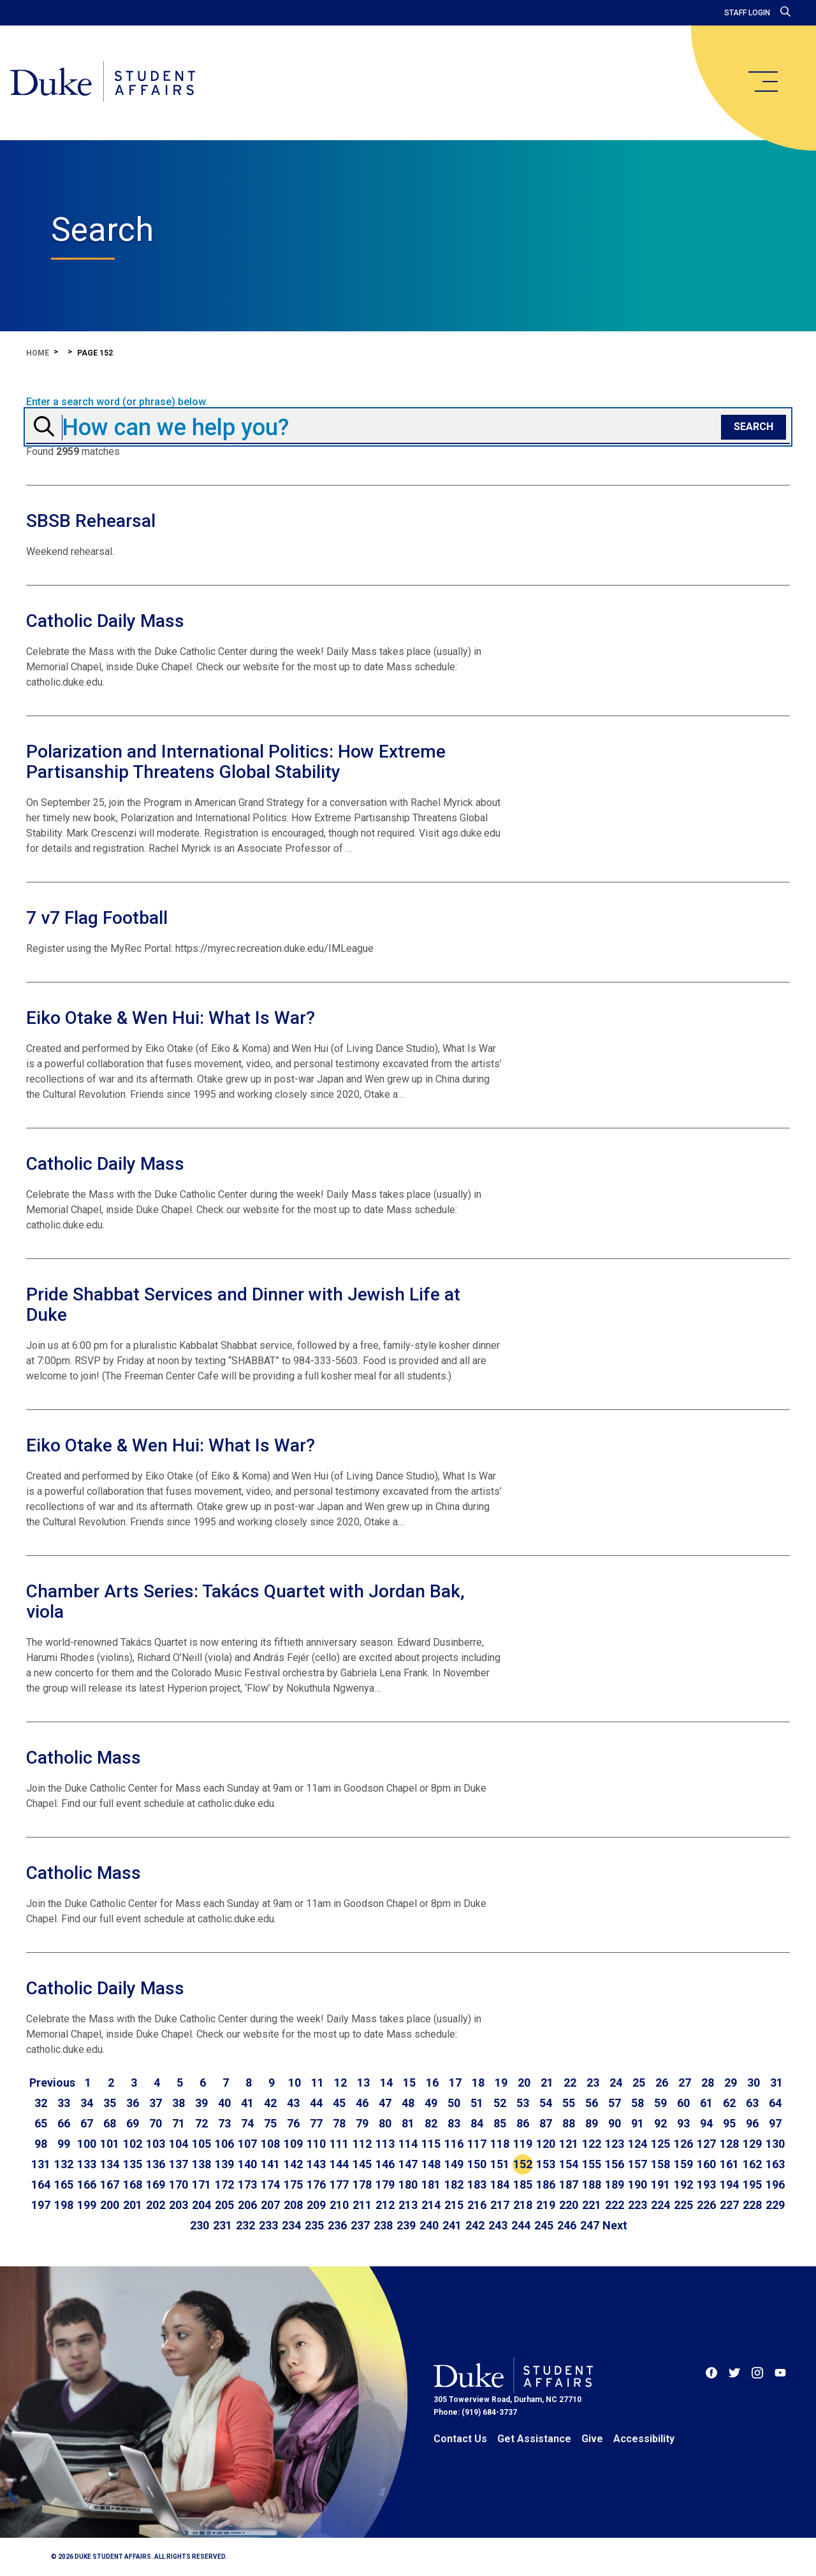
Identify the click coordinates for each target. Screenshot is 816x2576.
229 (775, 2205)
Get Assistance (534, 2439)
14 (386, 2082)
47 (385, 2103)
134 (109, 2164)
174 (270, 2184)
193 (706, 2184)
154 (568, 2164)
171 (201, 2184)
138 (201, 2164)
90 (614, 2123)
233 (268, 2225)
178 (362, 2184)
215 (453, 2205)
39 (201, 2103)
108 (270, 2143)
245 (543, 2225)
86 (522, 2123)
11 (317, 2082)
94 (706, 2123)
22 (570, 2082)
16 (432, 2082)
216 (476, 2205)
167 (109, 2184)
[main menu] (762, 81)
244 (520, 2225)
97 (775, 2123)
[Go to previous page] (52, 2083)
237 (360, 2225)
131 (40, 2164)
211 (362, 2205)
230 (199, 2225)
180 (408, 2184)
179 (385, 2184)
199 (86, 2205)
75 (270, 2123)
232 (245, 2225)
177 (339, 2184)
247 (589, 2225)
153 (545, 2164)
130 (775, 2143)
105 (201, 2143)
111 (339, 2143)
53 (522, 2103)
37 (155, 2103)
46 (362, 2103)
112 (362, 2143)
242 (474, 2225)
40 (224, 2103)
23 (592, 2082)
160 (706, 2164)
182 (453, 2184)
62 (729, 2103)
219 (545, 2205)
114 (408, 2143)
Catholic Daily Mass (105, 620)
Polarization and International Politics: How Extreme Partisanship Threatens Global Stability (236, 761)
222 (614, 2205)
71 (178, 2123)
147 (408, 2164)
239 (406, 2225)
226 (706, 2205)
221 (591, 2205)
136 (155, 2164)
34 (86, 2103)
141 (270, 2164)
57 (614, 2103)
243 (497, 2225)
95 (729, 2123)
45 (339, 2103)
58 (637, 2103)
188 (591, 2184)
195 (752, 2184)
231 (222, 2225)
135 (132, 2164)
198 (63, 2205)
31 (776, 2082)
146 (385, 2164)
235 (314, 2225)
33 (63, 2103)
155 (591, 2164)
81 (408, 2123)
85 (499, 2123)
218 (522, 2205)
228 (752, 2205)
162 (752, 2164)
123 (614, 2143)
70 (155, 2123)
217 (499, 2205)
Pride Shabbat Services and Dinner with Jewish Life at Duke (243, 1304)
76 (293, 2123)
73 (224, 2123)
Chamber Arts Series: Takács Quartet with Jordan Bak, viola (245, 1601)
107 (247, 2143)
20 (524, 2082)
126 (683, 2143)
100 (86, 2143)
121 (568, 2143)
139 (224, 2164)
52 (499, 2103)
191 (660, 2184)
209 (316, 2205)
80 (385, 2123)
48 (408, 2103)
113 (385, 2143)
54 (545, 2103)
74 (247, 2123)
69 (132, 2123)
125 (660, 2143)
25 (638, 2082)
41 (247, 2103)
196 (775, 2184)
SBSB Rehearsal (91, 520)
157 (637, 2164)
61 (706, 2103)
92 (660, 2123)
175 (293, 2184)
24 (615, 2082)
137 (178, 2164)
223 (637, 2205)
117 (476, 2143)
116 (453, 2143)
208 (293, 2205)
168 (132, 2184)
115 (431, 2143)
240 (429, 2225)
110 (316, 2143)
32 (40, 2103)
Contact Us (460, 2439)
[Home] (103, 82)
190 (637, 2184)
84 (476, 2123)
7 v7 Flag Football (97, 917)
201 (132, 2205)
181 (431, 2184)
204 (201, 2205)
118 (499, 2143)
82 (431, 2123)
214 (431, 2205)
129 (752, 2143)
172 (224, 2184)
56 (591, 2103)
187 (568, 2184)
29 (730, 2082)
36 (132, 2103)
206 (247, 2205)
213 (408, 2205)
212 (385, 2205)
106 (224, 2143)
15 (409, 2082)
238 (383, 2225)
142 (293, 2164)
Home (37, 353)
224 (660, 2205)
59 (660, 2103)
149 (453, 2164)
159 (683, 2164)
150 (476, 2164)
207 (270, 2205)
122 (591, 2143)
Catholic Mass (83, 1757)
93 (683, 2123)
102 (132, 2143)
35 (109, 2103)
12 (340, 2082)
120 (545, 2143)
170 (178, 2184)
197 (40, 2205)
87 (545, 2123)
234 (291, 2225)
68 (109, 2123)
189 (614, 2184)
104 (178, 2143)
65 (40, 2123)
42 (270, 2103)
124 (637, 2143)
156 (614, 2164)
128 (729, 2143)
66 (63, 2123)
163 (775, 2164)
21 (547, 2082)
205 (224, 2205)
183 (476, 2184)
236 (337, 2225)
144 (339, 2164)
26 (661, 2082)
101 (109, 2143)
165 (63, 2184)
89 (591, 2123)
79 (362, 2123)
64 (775, 2103)
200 (109, 2205)
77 (316, 2123)
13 (363, 2082)
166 (86, 2184)
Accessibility (643, 2439)
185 (522, 2184)
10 (294, 2082)
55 (568, 2103)
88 (568, 2123)
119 (522, 2143)
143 (316, 2164)
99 (63, 2143)
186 (545, 2184)
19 (501, 2082)
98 (40, 2143)
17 (455, 2082)
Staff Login (747, 12)
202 (155, 2205)
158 (660, 2164)
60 (683, 2103)
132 (63, 2164)
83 (454, 2123)
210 (339, 2205)
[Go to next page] (614, 2225)
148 (431, 2164)
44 (316, 2103)
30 (753, 2082)
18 (478, 2082)
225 (683, 2205)
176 (316, 2184)
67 (86, 2123)
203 (178, 2205)
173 (247, 2184)
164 (40, 2184)
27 (684, 2082)
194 (729, 2184)
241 (452, 2225)
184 (499, 2184)
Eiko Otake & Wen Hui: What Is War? (170, 1017)
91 (637, 2123)
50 (454, 2103)
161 (729, 2164)
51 (476, 2103)
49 (431, 2103)
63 (752, 2103)
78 (339, 2123)
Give (592, 2439)
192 (683, 2184)
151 (499, 2164)
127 (706, 2143)
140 (247, 2164)
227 (729, 2205)
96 (752, 2123)
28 (707, 2082)
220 (568, 2205)
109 (293, 2143)
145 (362, 2164)
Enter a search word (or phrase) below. (117, 402)
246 (566, 2225)
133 (86, 2164)
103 (155, 2143)
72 (201, 2123)
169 (155, 2184)
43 (293, 2103)
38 (178, 2103)
